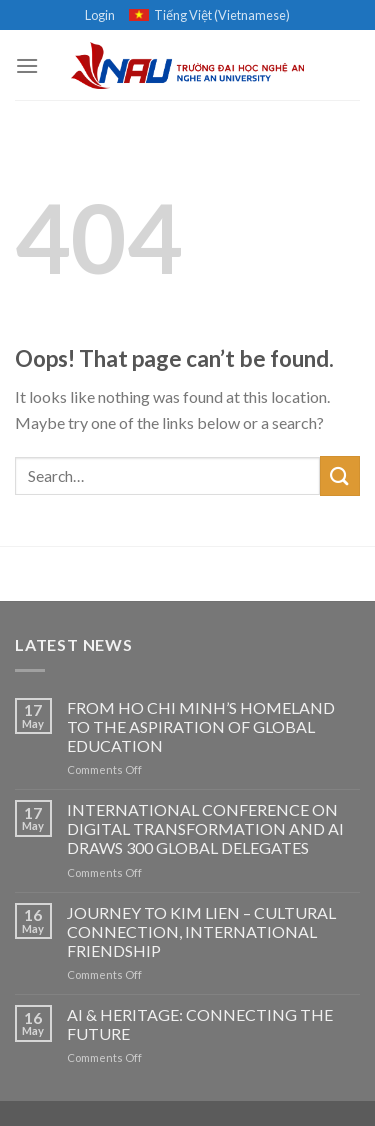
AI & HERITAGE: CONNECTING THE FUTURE (200, 1024)
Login (100, 15)
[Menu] (27, 65)
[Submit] (340, 475)
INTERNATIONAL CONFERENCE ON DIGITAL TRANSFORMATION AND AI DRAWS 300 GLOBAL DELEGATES (205, 828)
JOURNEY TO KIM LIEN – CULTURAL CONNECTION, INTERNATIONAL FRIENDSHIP (201, 931)
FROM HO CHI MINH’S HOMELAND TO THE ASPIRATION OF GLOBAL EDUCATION (201, 726)
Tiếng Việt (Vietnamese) (209, 15)
